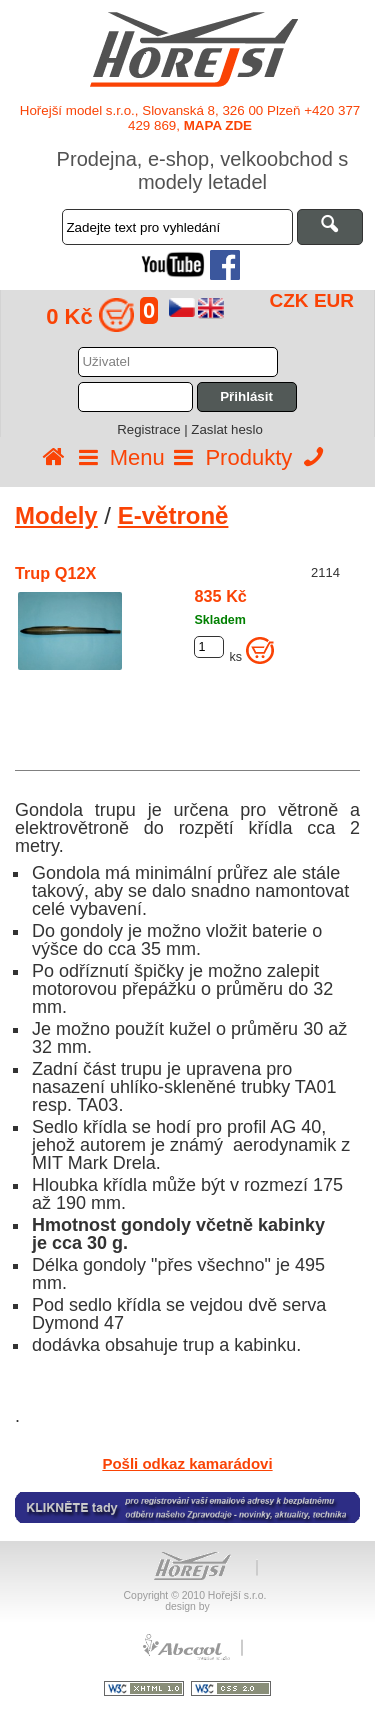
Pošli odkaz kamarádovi (187, 1463)
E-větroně (173, 515)
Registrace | (154, 429)
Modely (56, 515)
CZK (289, 300)
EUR (334, 300)
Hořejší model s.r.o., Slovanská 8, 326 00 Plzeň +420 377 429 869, (190, 118)
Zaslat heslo (226, 429)
